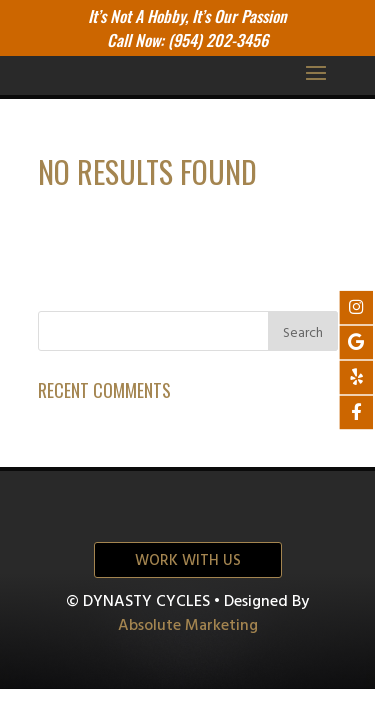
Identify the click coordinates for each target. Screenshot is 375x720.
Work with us (188, 561)
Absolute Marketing (188, 626)
